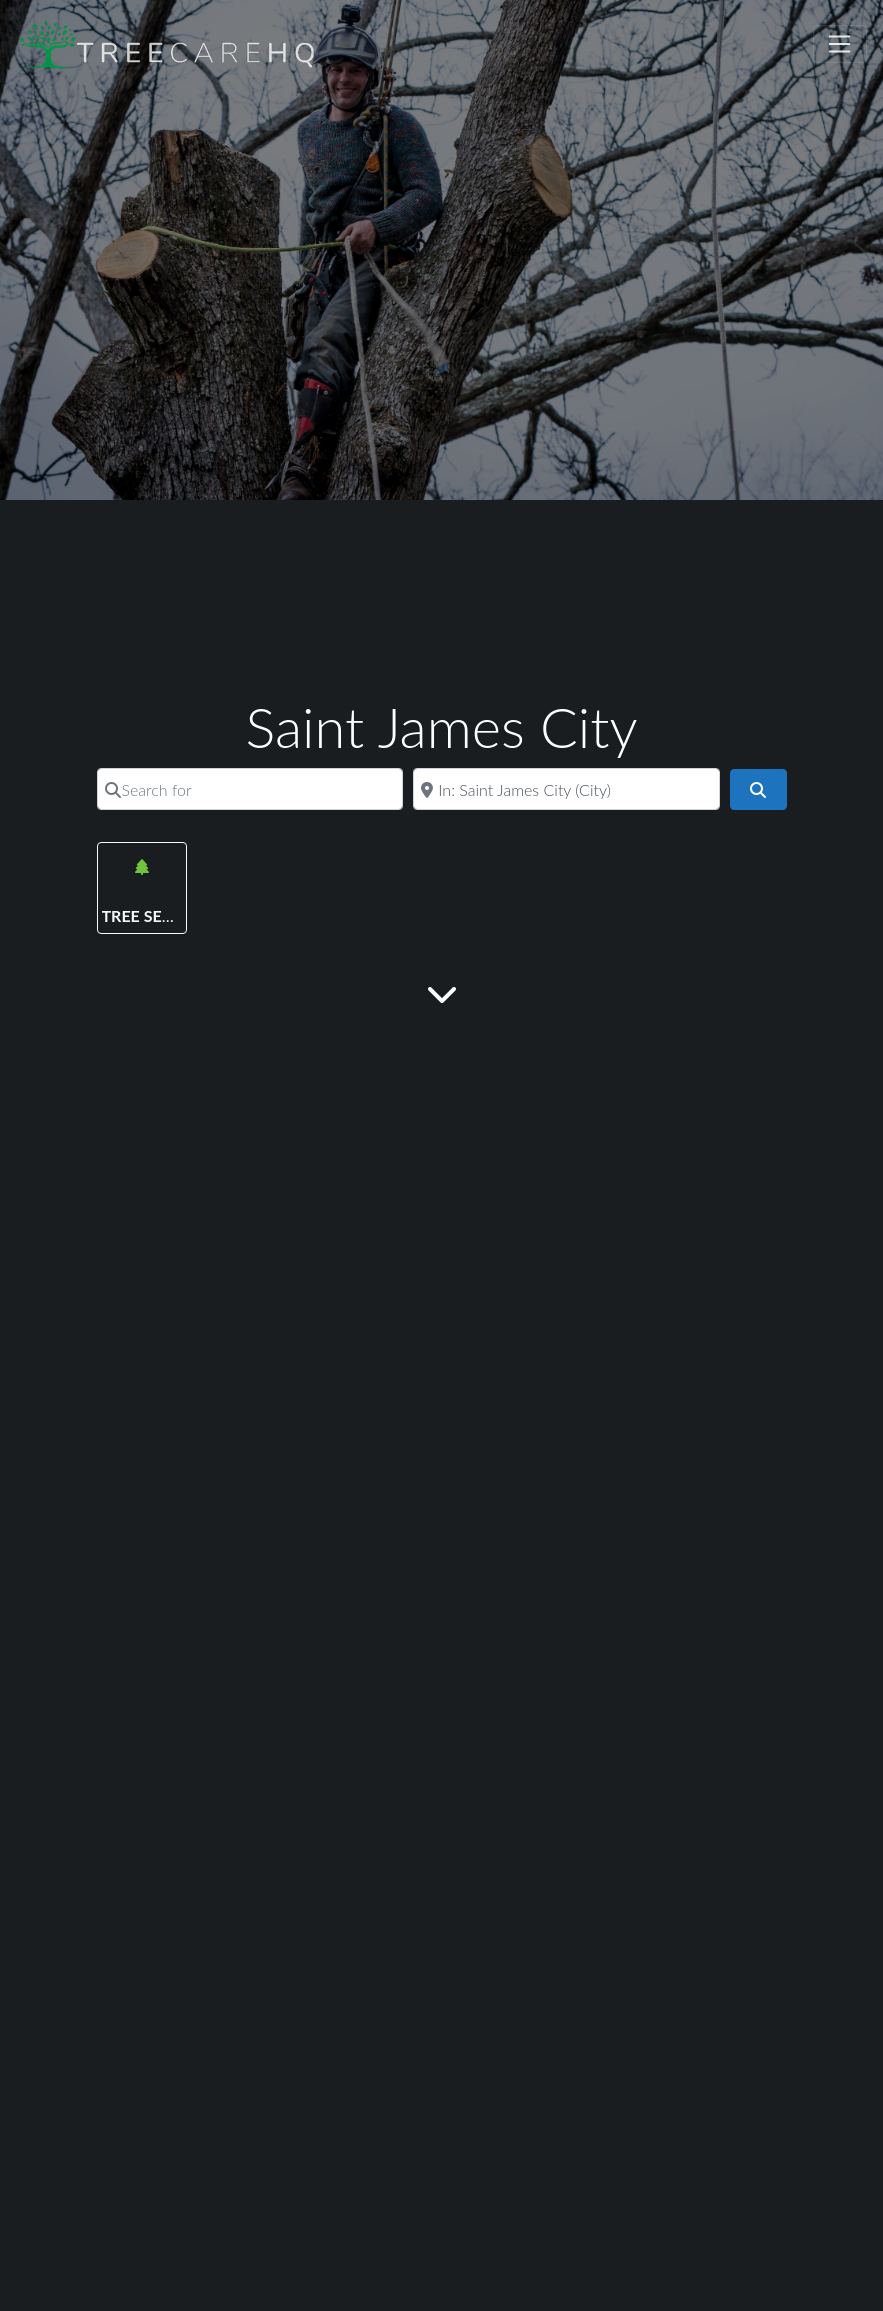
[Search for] (250, 789)
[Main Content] (442, 992)
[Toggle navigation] (840, 44)
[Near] (566, 789)
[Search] (758, 790)
